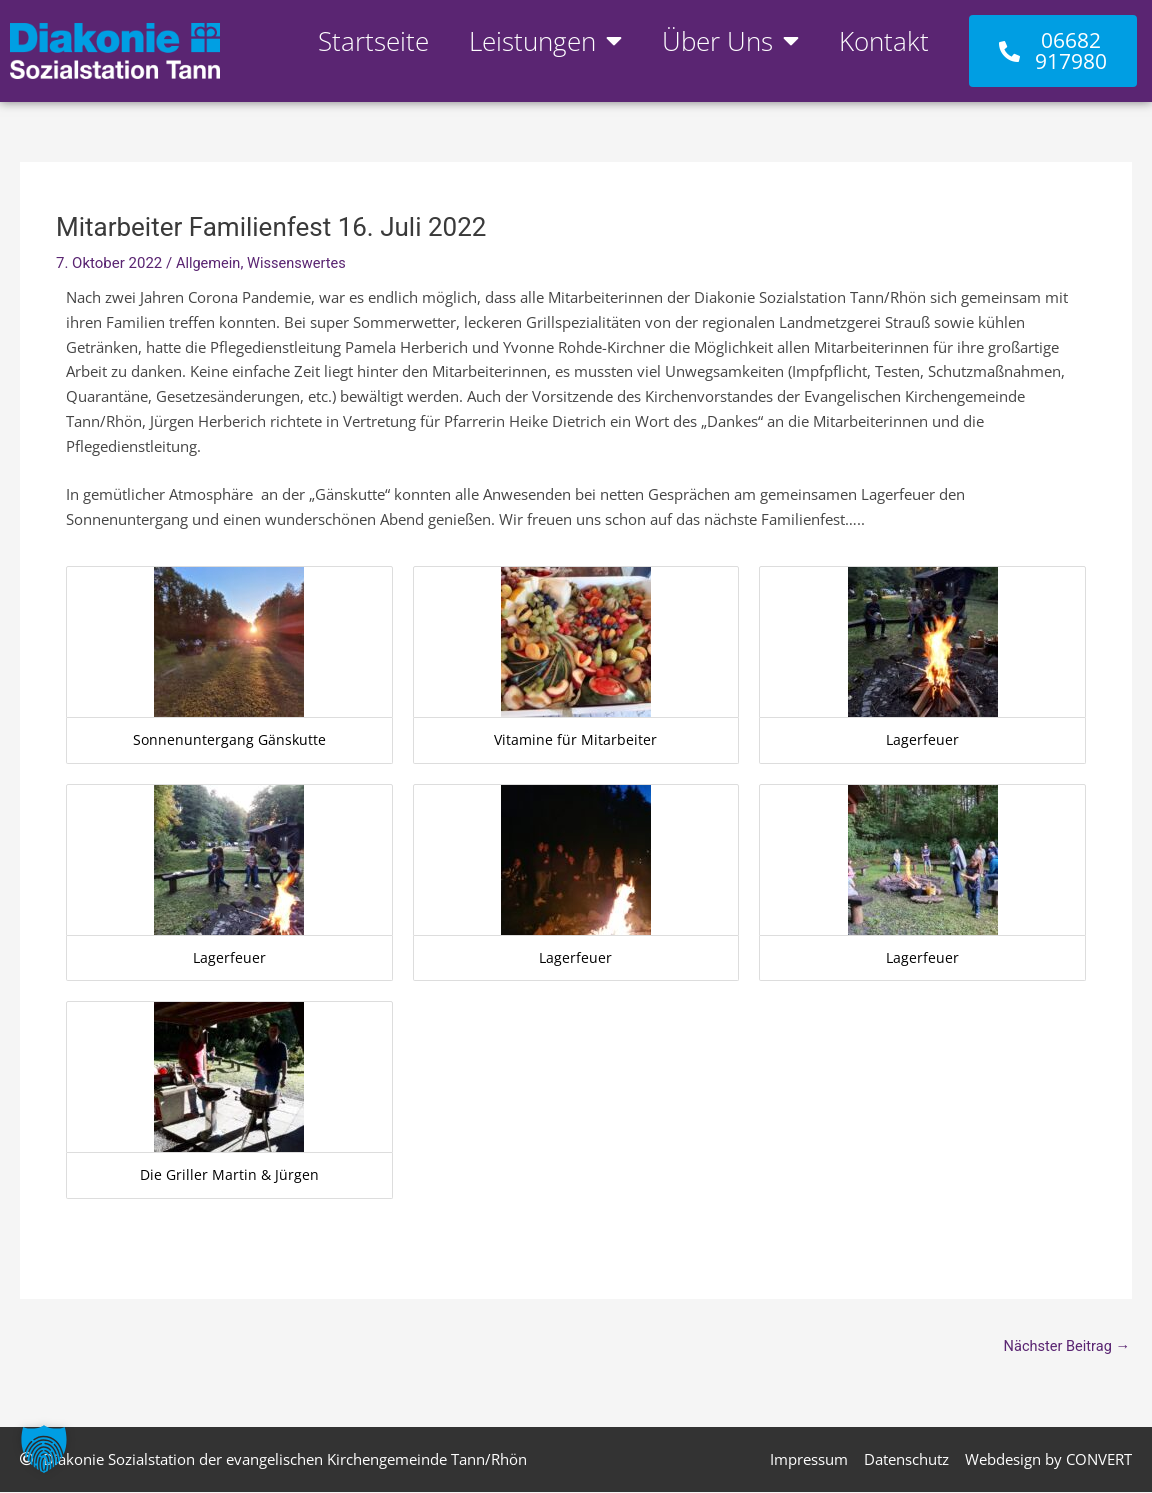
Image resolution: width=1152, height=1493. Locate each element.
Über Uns (730, 41)
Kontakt (884, 41)
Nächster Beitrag (1065, 1346)
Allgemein (209, 263)
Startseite (373, 41)
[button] (44, 1449)
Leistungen (545, 41)
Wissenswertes (300, 263)
